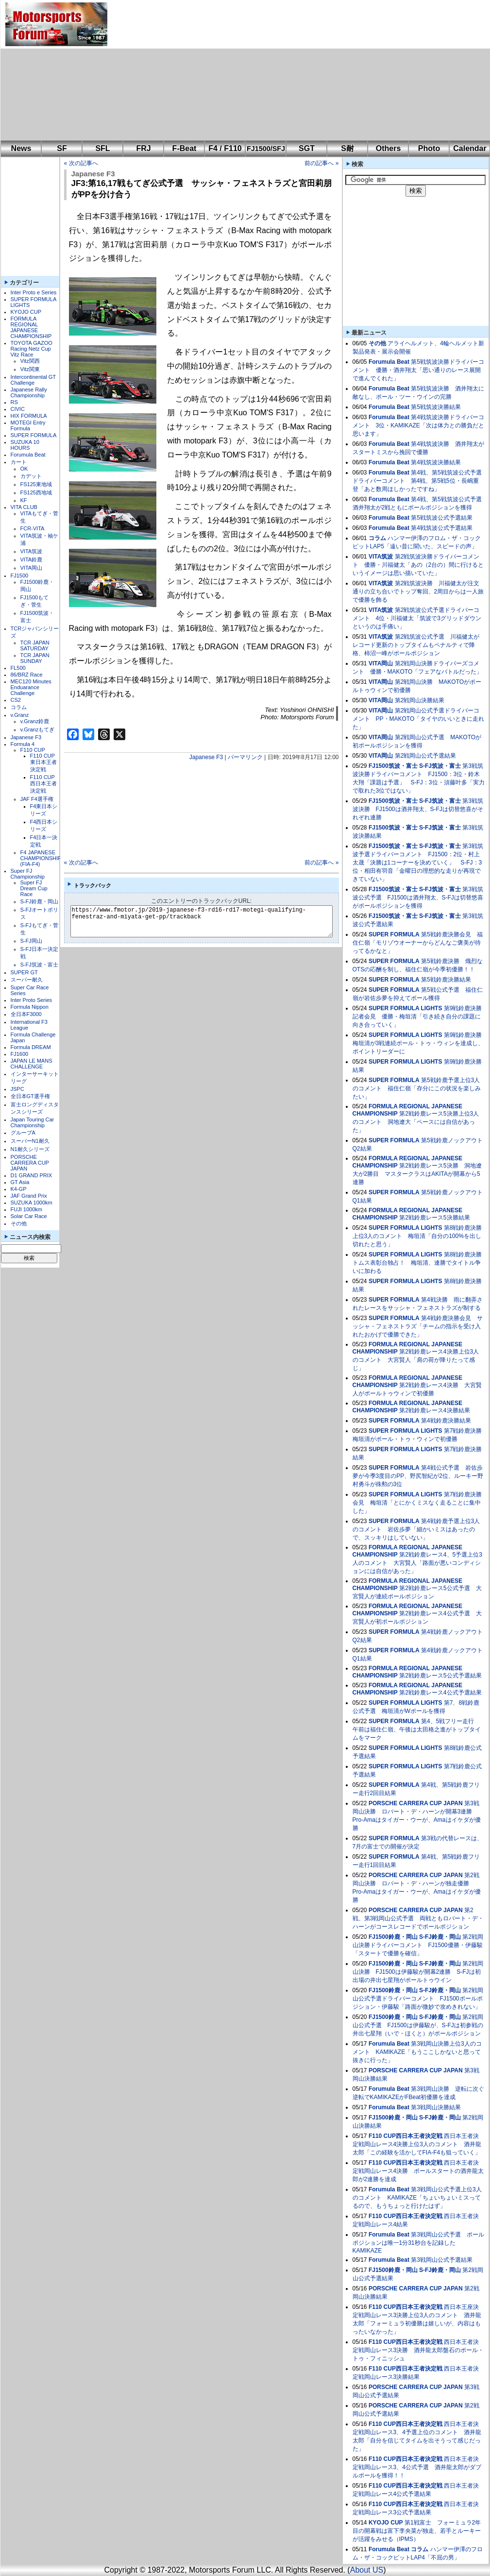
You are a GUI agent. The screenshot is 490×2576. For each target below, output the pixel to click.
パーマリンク (245, 757)
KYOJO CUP (26, 312)
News (21, 148)
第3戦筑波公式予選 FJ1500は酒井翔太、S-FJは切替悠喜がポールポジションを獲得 (418, 897)
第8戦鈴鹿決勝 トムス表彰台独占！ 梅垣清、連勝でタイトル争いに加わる (420, 1262)
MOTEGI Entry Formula (28, 425)
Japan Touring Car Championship (32, 1122)
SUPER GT (24, 972)
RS (14, 402)
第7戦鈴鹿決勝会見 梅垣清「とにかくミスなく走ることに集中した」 (417, 1502)
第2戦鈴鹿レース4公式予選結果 (440, 1692)
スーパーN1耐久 (30, 1141)
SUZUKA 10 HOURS (25, 445)
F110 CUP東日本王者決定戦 (43, 762)
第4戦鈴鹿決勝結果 (446, 1420)
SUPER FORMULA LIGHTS (405, 1008)
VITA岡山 (31, 568)
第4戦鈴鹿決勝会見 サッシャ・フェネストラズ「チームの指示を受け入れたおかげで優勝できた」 (418, 1326)
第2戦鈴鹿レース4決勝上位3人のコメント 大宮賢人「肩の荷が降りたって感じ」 (416, 1360)
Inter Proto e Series (34, 292)
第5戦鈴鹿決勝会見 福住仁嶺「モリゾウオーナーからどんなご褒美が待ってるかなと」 (418, 942)
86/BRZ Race (27, 675)
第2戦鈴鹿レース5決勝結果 (434, 1217)
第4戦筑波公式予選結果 (442, 528)
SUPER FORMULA (34, 435)
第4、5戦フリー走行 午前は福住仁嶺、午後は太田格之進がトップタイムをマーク (417, 1729)
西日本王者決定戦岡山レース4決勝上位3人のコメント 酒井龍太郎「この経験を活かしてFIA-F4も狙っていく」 (417, 2144)
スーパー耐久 (27, 980)
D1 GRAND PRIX (31, 1175)
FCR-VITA (32, 528)
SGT (307, 148)
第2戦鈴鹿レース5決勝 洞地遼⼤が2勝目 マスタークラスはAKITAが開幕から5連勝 (417, 1174)
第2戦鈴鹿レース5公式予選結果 (440, 1675)
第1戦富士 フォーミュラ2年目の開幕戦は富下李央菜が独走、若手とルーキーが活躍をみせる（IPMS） (417, 2530)
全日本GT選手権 (30, 1096)
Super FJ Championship (28, 874)
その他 (19, 1223)
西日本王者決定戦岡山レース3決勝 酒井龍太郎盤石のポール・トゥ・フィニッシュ (418, 2350)
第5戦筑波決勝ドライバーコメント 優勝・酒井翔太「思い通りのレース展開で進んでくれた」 (418, 370)
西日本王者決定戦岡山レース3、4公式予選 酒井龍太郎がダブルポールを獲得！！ (417, 2467)
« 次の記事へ (81, 163)
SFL (102, 148)
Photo (429, 148)
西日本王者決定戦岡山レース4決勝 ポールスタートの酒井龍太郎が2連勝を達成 (418, 2171)
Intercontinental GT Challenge (33, 380)
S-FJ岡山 (31, 941)
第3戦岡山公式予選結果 (442, 2259)
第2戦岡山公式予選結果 (425, 755)
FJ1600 (20, 1054)
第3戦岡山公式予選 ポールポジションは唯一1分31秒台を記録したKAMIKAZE (418, 2242)
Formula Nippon (30, 1007)
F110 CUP (32, 750)
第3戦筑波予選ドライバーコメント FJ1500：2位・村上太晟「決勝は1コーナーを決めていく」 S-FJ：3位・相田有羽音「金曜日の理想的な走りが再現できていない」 (418, 862)
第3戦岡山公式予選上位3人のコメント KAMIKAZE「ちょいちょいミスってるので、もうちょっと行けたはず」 (417, 2197)
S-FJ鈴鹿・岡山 (39, 901)
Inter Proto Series (31, 1000)
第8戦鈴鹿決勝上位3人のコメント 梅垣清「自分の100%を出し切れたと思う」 (417, 1236)
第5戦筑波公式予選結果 (442, 517)
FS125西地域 (36, 492)
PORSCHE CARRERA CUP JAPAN (30, 1162)
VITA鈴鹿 (31, 559)
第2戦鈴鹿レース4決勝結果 (434, 1410)
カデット (31, 476)
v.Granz (20, 715)
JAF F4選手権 (36, 799)
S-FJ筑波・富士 (39, 964)
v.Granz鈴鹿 (35, 721)
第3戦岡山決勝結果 (436, 2107)
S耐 (347, 148)
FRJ (143, 148)
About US (366, 2570)
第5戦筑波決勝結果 (436, 407)
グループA (23, 1132)
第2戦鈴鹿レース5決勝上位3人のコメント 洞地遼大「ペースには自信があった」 (416, 1122)
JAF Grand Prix (29, 1196)
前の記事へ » (321, 163)
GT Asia (20, 1182)
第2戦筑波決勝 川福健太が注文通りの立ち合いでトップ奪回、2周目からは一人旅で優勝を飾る (418, 591)
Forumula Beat (28, 455)
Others (388, 148)
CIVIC (18, 409)
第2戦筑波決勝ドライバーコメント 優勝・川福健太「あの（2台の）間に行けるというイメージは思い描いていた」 (418, 564)
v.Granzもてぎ (37, 729)
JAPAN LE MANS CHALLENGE (31, 1063)
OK (24, 469)
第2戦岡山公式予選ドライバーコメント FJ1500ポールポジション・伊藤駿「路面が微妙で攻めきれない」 (418, 1998)
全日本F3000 (26, 1014)
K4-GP (19, 1189)
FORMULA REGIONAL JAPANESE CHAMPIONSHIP (31, 327)
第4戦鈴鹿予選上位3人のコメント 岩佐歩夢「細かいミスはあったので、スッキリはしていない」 (416, 1529)
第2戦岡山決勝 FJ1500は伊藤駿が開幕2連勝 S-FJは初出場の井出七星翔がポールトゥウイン (418, 1971)
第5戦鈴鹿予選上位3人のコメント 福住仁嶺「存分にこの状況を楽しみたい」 (417, 1088)
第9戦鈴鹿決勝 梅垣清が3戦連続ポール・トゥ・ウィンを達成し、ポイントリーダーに (420, 1043)
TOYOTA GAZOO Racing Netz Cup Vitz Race (31, 348)
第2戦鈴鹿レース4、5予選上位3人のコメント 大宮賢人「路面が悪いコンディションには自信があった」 (417, 1563)
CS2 (16, 700)
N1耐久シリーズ (30, 1149)
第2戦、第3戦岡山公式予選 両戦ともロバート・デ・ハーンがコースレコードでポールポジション (418, 1918)
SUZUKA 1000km (31, 1202)
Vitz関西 (30, 361)
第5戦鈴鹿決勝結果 (446, 979)
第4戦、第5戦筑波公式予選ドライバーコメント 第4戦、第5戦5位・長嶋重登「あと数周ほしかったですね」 (417, 480)
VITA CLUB (24, 507)
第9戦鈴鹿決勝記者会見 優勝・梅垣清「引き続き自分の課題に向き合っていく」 (417, 1016)
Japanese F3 (26, 737)
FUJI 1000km (26, 1209)
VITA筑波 (31, 551)
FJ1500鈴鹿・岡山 (393, 1936)
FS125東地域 (36, 484)
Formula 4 (23, 744)
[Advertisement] (244, 70)
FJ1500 (20, 575)
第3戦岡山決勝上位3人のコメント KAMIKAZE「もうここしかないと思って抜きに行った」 (417, 2052)
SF (62, 148)
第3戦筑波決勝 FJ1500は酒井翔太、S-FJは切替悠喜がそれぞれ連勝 (418, 809)
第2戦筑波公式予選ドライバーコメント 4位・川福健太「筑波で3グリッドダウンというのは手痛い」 (417, 618)
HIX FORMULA (29, 416)
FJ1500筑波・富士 (393, 766)
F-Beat (184, 148)
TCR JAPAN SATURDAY (35, 645)
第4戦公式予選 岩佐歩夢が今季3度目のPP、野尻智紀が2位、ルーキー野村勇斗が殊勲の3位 (418, 1476)
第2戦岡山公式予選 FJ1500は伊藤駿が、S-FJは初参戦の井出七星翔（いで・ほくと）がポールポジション (418, 2025)
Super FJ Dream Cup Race (34, 888)
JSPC (17, 1089)
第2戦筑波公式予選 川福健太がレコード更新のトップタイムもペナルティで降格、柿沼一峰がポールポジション (416, 645)
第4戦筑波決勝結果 (436, 462)
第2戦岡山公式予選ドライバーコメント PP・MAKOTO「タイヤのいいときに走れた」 (419, 718)
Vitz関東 (30, 369)
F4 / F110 (224, 148)
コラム (19, 707)
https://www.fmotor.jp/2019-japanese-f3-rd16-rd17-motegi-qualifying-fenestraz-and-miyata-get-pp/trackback (210, 921)
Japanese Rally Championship (29, 392)
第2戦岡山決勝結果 (420, 700)
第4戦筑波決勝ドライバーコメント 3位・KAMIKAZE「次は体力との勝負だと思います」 (418, 425)
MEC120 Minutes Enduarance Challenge (31, 687)
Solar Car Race (29, 1216)
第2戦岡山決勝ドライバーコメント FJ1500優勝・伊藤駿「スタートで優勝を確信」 (418, 1945)
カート (19, 462)
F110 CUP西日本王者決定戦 (43, 784)
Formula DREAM (31, 1047)
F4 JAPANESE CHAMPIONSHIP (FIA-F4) (41, 858)
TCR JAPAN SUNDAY (35, 658)
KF (23, 500)
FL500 (18, 668)
